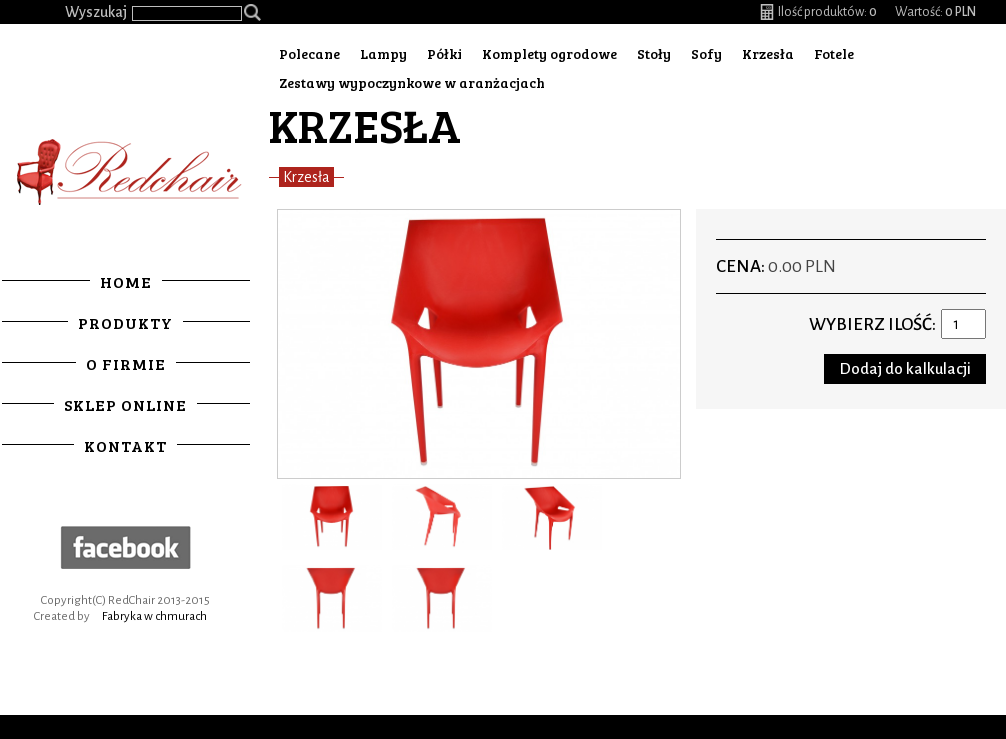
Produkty (125, 322)
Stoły (654, 53)
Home (126, 281)
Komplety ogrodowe (549, 53)
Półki (444, 53)
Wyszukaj (96, 12)
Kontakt (125, 445)
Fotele (834, 53)
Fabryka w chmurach (154, 616)
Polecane (309, 53)
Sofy (706, 53)
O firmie (126, 363)
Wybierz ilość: (872, 324)
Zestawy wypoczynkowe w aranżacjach (412, 82)
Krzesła (768, 53)
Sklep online (125, 404)
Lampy (383, 53)
